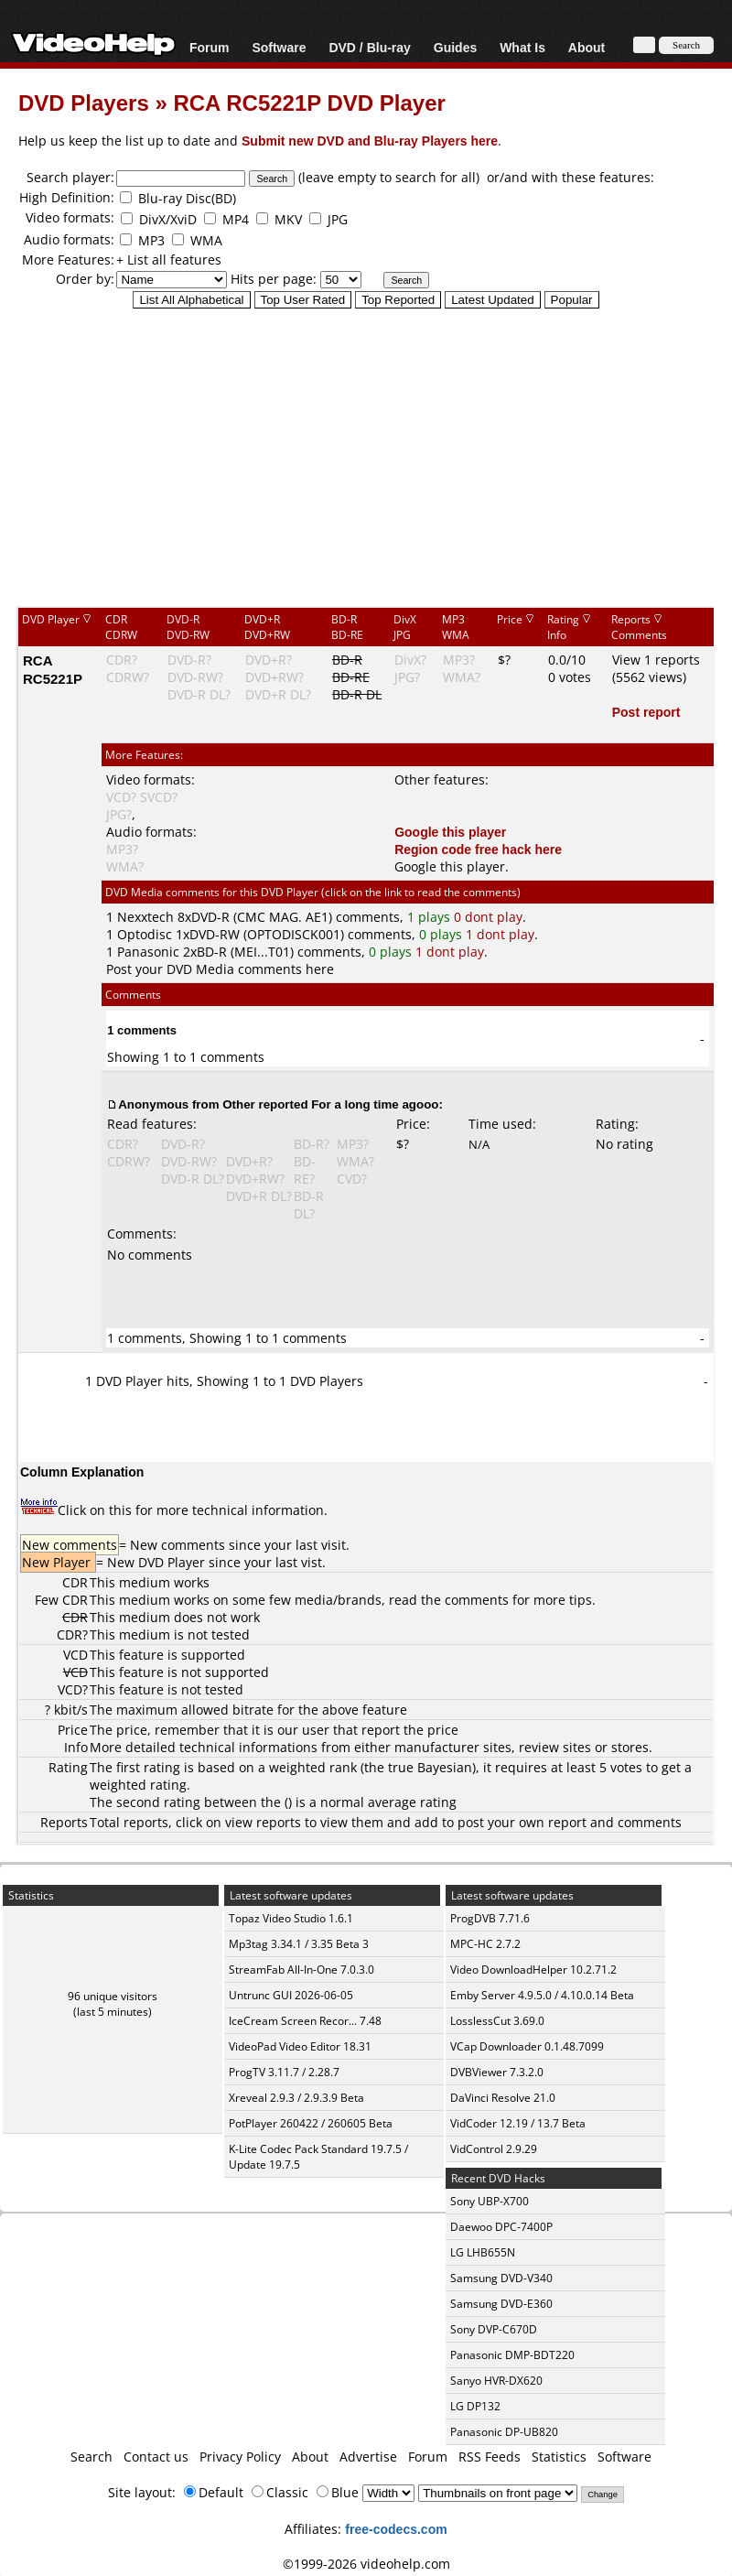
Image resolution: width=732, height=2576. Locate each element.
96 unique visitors (112, 1996)
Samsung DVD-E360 (501, 2303)
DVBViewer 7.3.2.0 (497, 2072)
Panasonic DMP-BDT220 (512, 2355)
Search (91, 2456)
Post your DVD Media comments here (220, 969)
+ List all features (168, 259)
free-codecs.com (396, 2529)
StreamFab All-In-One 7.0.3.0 (301, 1969)
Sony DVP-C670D (493, 2329)
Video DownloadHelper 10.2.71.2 (533, 1969)
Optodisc (144, 934)
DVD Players (83, 102)
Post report (646, 711)
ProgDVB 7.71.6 (490, 1918)
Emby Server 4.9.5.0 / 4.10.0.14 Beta (542, 1995)
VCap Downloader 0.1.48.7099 (527, 2046)
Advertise (368, 2456)
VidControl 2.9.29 (493, 2149)
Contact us (156, 2456)
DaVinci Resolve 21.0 (502, 2097)
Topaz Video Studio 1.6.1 (291, 1918)
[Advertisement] (366, 457)
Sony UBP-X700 (489, 2201)
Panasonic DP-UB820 (504, 2432)
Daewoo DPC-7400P (501, 2227)
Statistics (559, 2456)
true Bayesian (430, 1767)
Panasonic (148, 951)
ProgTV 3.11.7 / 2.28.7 (284, 2072)
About (586, 47)
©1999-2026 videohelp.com (366, 2563)
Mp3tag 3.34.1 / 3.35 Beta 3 (299, 1944)
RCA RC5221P (52, 669)
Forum (209, 47)
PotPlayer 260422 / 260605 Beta (311, 2123)
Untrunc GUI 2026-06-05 (291, 1995)
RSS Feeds (489, 2456)
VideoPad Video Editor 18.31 (300, 2046)
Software (279, 47)
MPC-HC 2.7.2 (485, 1944)
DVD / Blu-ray (369, 47)
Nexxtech (145, 916)
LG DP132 (475, 2406)
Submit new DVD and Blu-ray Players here (370, 140)
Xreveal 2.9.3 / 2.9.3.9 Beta (296, 2097)
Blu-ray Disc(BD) (187, 198)
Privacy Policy (240, 2456)
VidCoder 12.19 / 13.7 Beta (518, 2123)
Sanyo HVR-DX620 (496, 2380)
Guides (455, 47)
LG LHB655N (482, 2252)
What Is (522, 47)
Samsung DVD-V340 (501, 2278)
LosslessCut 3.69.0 (497, 2021)
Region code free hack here (478, 849)
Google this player (450, 831)
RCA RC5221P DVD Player (309, 102)
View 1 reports (656, 659)
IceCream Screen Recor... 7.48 (305, 2021)
